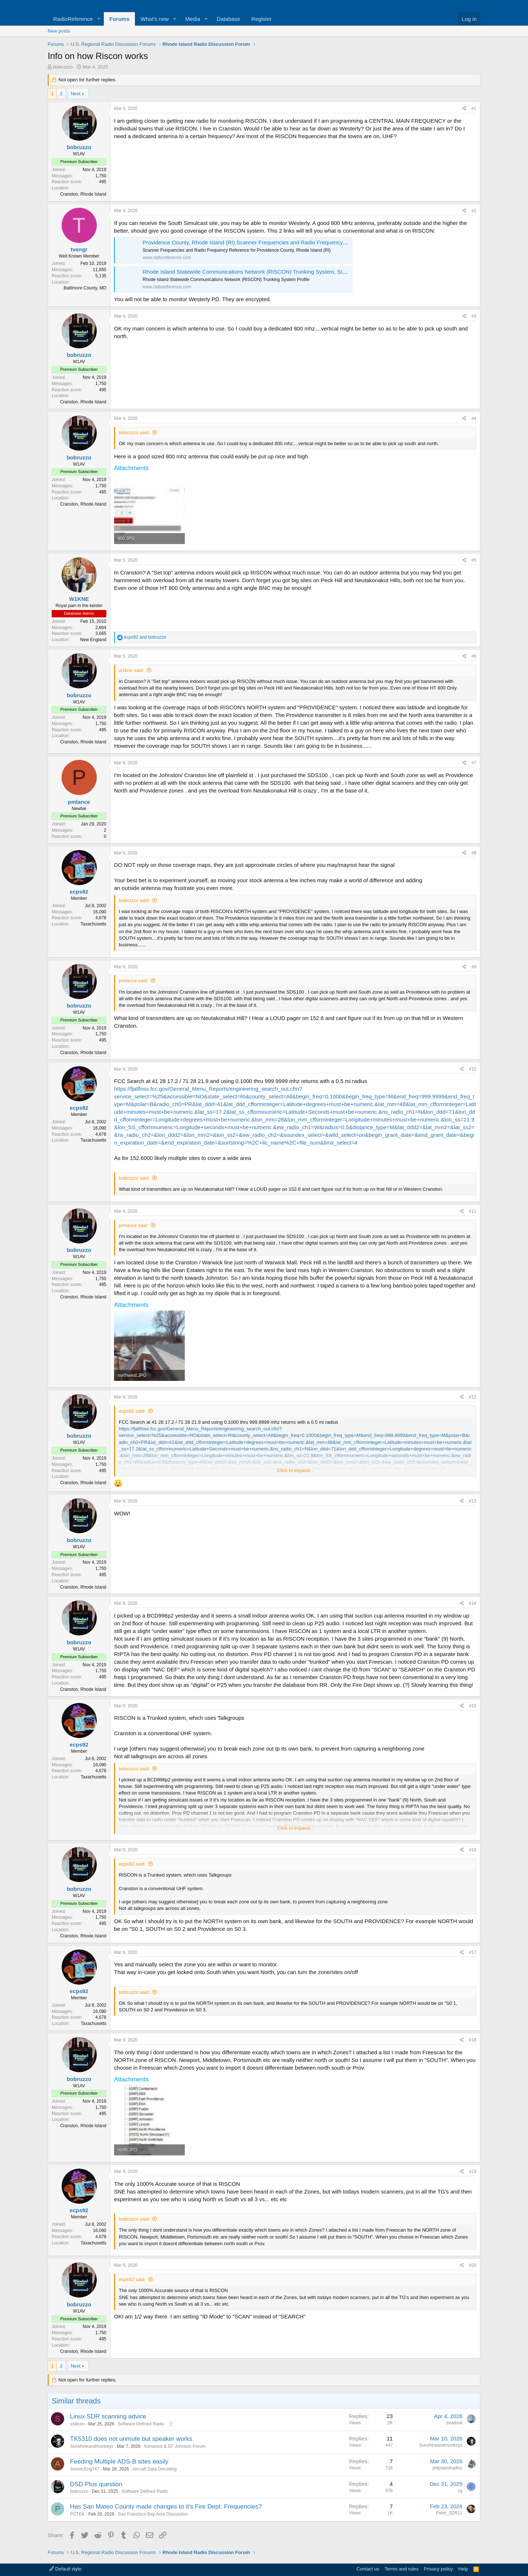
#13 (472, 1501)
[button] (99, 19)
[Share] (464, 108)
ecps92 (79, 891)
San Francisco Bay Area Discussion (153, 2514)
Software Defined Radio (141, 2424)
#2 (474, 210)
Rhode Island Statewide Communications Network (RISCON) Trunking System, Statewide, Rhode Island (270, 272)
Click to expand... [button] (295, 1470)
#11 (472, 1211)
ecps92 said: (132, 1411)
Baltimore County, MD (85, 288)
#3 (474, 316)
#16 (472, 1849)
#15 (472, 1705)
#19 (472, 2171)
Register (261, 19)
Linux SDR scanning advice (108, 2416)
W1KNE (79, 599)
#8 (474, 852)
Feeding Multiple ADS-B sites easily (119, 2461)
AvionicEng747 (84, 2469)
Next (76, 93)
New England (93, 639)
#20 (472, 2265)
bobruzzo (63, 67)
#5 (474, 560)
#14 (472, 1603)
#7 (474, 762)
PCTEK (77, 2514)
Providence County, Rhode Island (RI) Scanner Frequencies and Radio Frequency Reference (256, 242)
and (145, 637)
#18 (472, 2040)
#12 (472, 1397)
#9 (474, 966)
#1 (474, 108)
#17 (472, 1952)
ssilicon (77, 2424)
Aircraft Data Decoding (154, 2469)
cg (460, 2490)
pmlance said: (133, 980)
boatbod (454, 2422)
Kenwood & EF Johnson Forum (174, 2446)
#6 (474, 656)
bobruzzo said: (134, 432)
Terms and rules (401, 2569)
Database (228, 19)
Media (192, 19)
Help (463, 2569)
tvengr (79, 249)
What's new (154, 19)
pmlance (79, 802)
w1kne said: (131, 670)
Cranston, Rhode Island (83, 194)
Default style (65, 2569)
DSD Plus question (96, 2484)
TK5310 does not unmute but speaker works (131, 2438)
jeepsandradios (447, 2467)
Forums (119, 19)
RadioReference (73, 19)
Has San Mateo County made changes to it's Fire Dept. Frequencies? (166, 2506)
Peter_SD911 (449, 2513)
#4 (474, 418)
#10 (472, 1069)
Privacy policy (438, 2569)
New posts (59, 31)
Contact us (367, 2569)
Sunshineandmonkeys (91, 2446)
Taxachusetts (93, 924)
